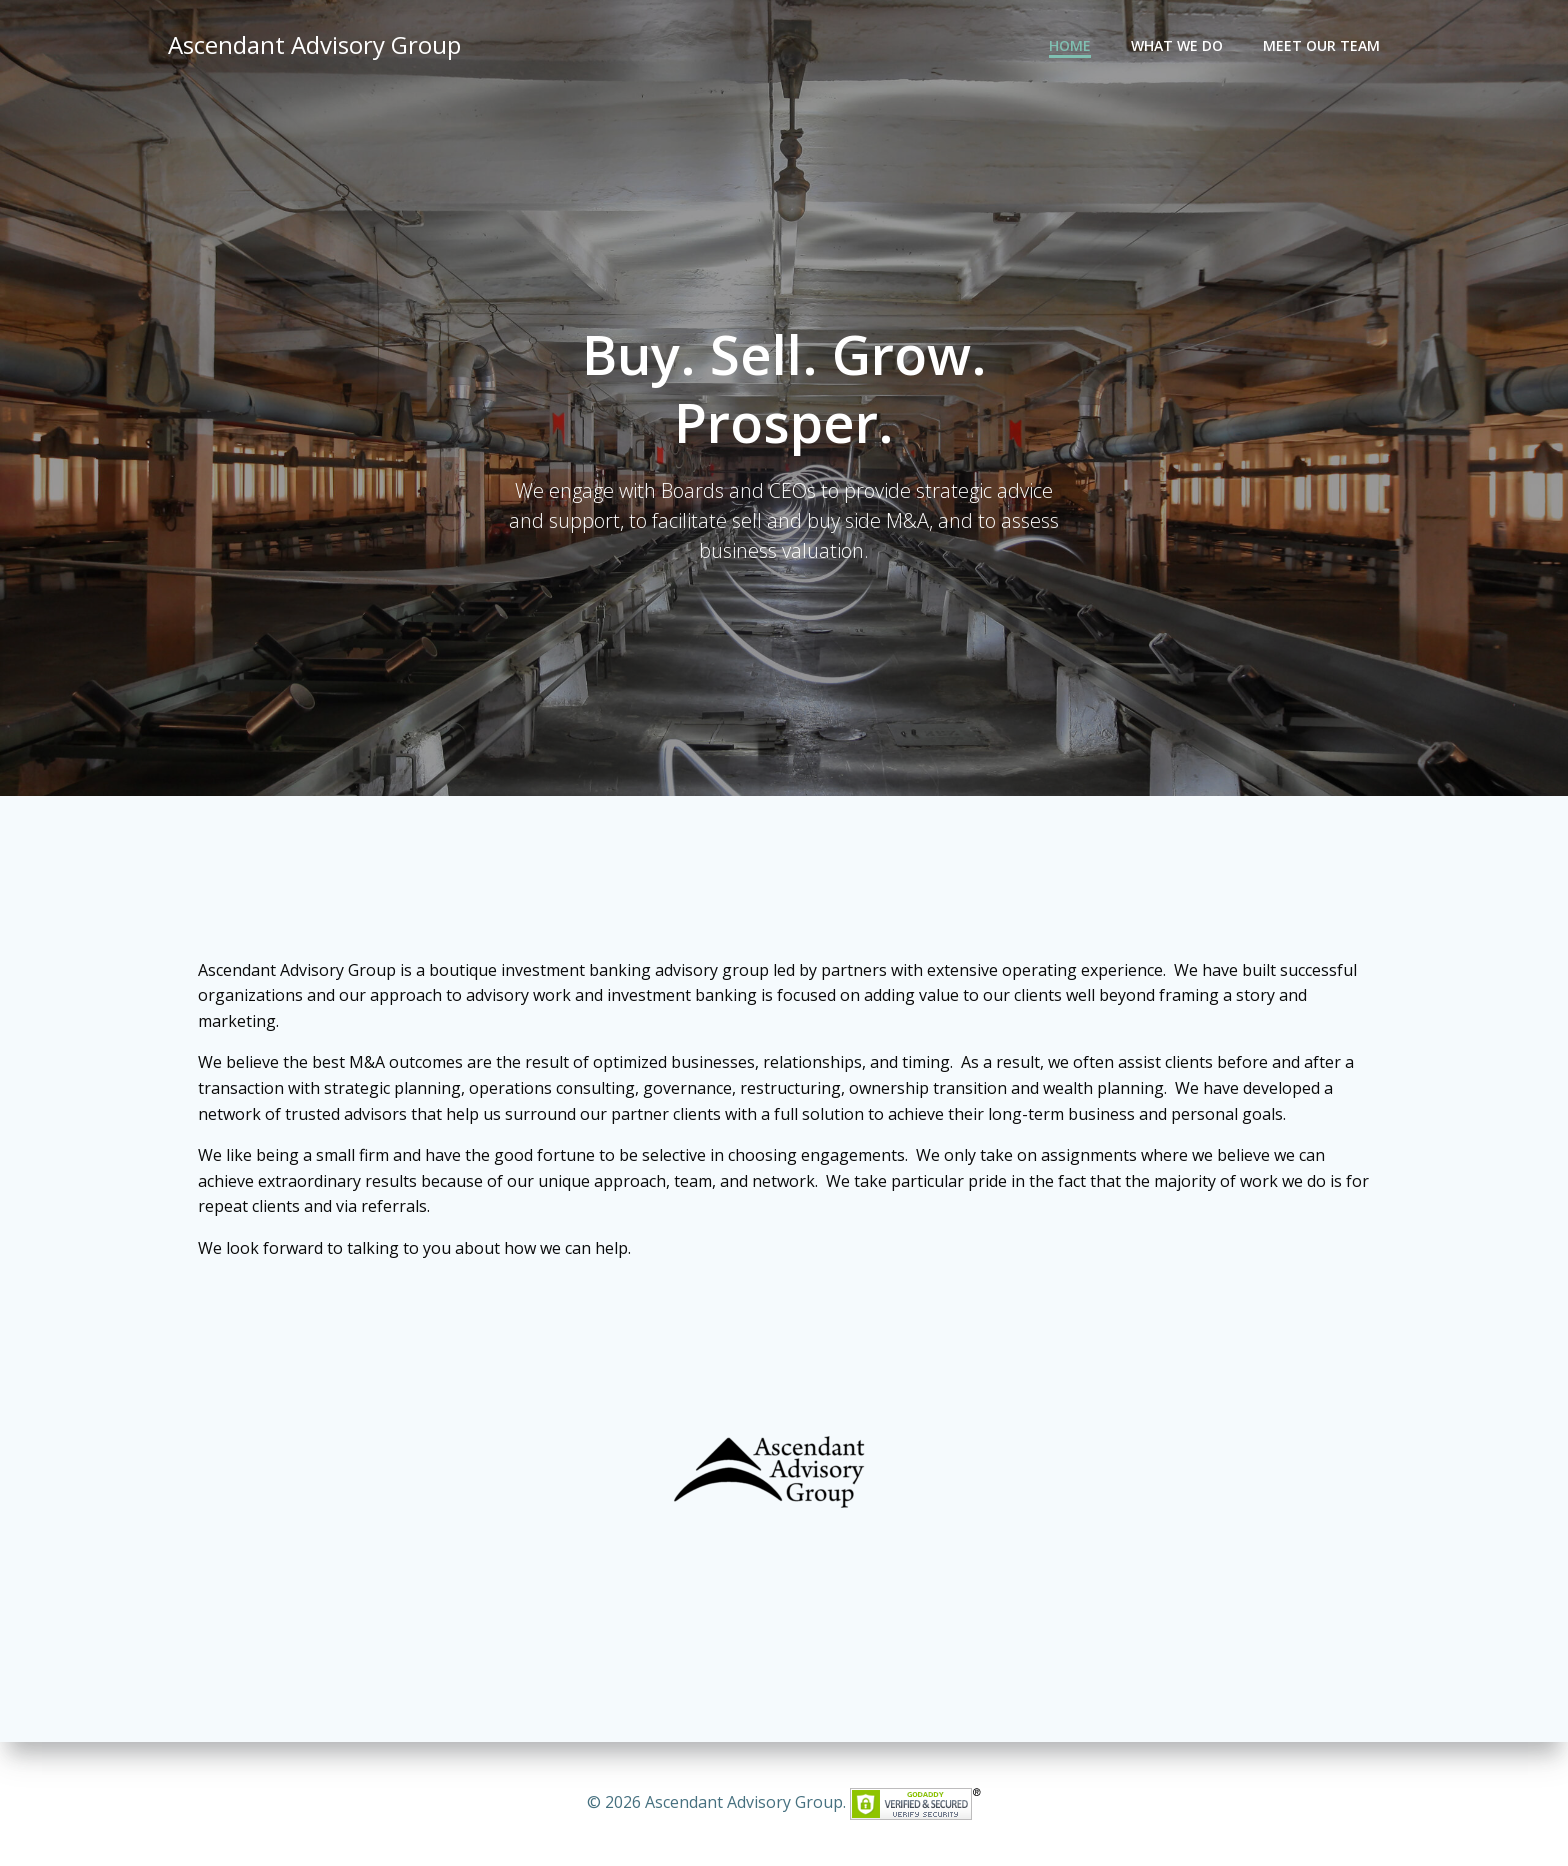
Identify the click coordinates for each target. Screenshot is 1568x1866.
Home (1070, 45)
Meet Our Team (1321, 45)
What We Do (1177, 45)
